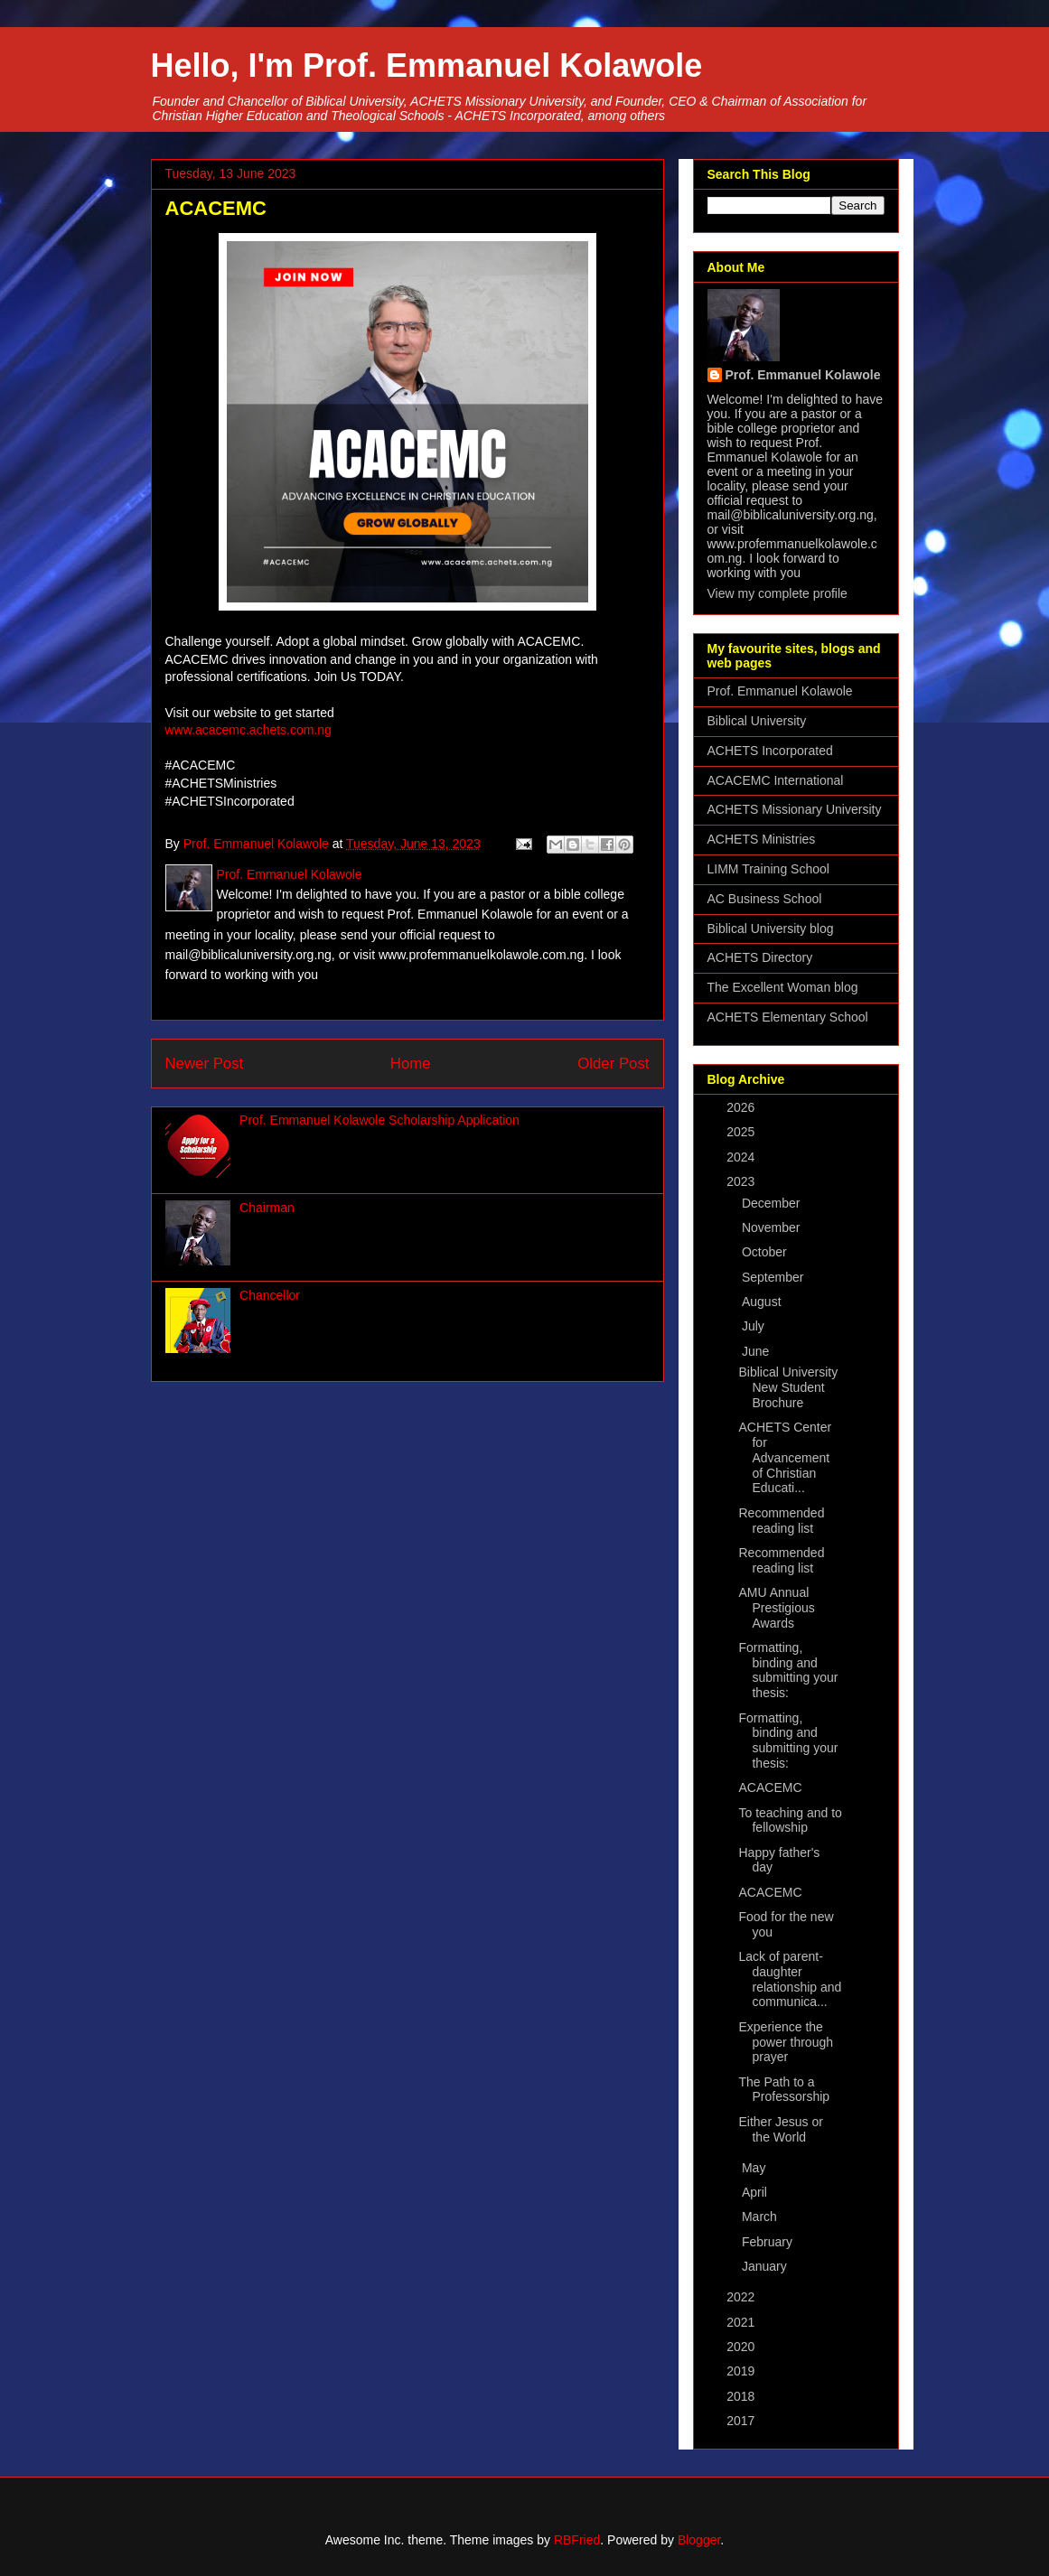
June (757, 1351)
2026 (742, 1107)
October (766, 1252)
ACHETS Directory (760, 957)
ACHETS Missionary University (794, 809)
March (761, 2216)
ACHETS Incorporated (770, 750)
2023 (742, 1181)
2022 (742, 2297)
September (774, 1277)
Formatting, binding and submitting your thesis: (788, 1670)
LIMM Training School (768, 869)
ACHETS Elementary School (787, 1017)
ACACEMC (769, 1787)
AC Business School (764, 898)
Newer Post (204, 1063)
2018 (742, 2396)
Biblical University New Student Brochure (788, 1387)
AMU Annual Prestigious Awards (776, 1607)
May (755, 2168)
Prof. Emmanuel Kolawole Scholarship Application (379, 1120)
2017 (742, 2420)
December (772, 1203)
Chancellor (269, 1295)
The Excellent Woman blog (782, 987)
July (755, 1326)
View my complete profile (777, 593)
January (766, 2266)
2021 (742, 2322)
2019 (742, 2371)
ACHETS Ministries (761, 839)
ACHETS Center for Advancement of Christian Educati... (784, 1457)
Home (410, 1063)
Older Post (613, 1063)
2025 (742, 1132)
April (756, 2192)
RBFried (577, 2540)
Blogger (699, 2540)
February (769, 2242)
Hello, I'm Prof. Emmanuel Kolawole (427, 65)
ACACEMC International (775, 780)
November (772, 1227)
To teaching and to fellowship (789, 1820)
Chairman (267, 1207)
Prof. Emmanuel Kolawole (803, 375)
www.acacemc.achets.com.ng (248, 730)
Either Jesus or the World (780, 2129)
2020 (742, 2346)
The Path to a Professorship (783, 2090)
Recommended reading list (781, 1520)
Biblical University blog (770, 928)
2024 (742, 1157)
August (763, 1301)
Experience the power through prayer (785, 2042)
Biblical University (757, 721)
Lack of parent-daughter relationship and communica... (789, 1979)
